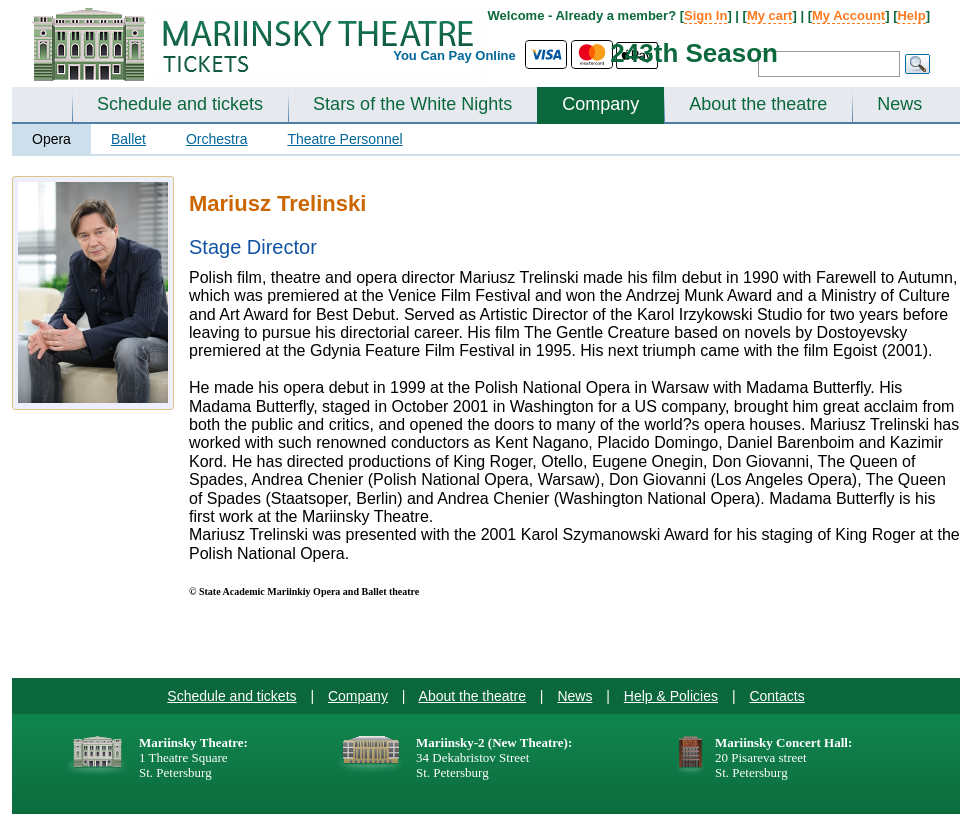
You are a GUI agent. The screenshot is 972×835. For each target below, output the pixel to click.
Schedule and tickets (180, 104)
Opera (51, 139)
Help (911, 15)
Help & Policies (671, 696)
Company (600, 104)
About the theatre (758, 104)
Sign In (705, 15)
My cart (770, 15)
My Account (848, 15)
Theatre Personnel (344, 139)
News (899, 104)
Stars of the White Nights (412, 104)
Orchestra (216, 139)
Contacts (776, 696)
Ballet (128, 139)
